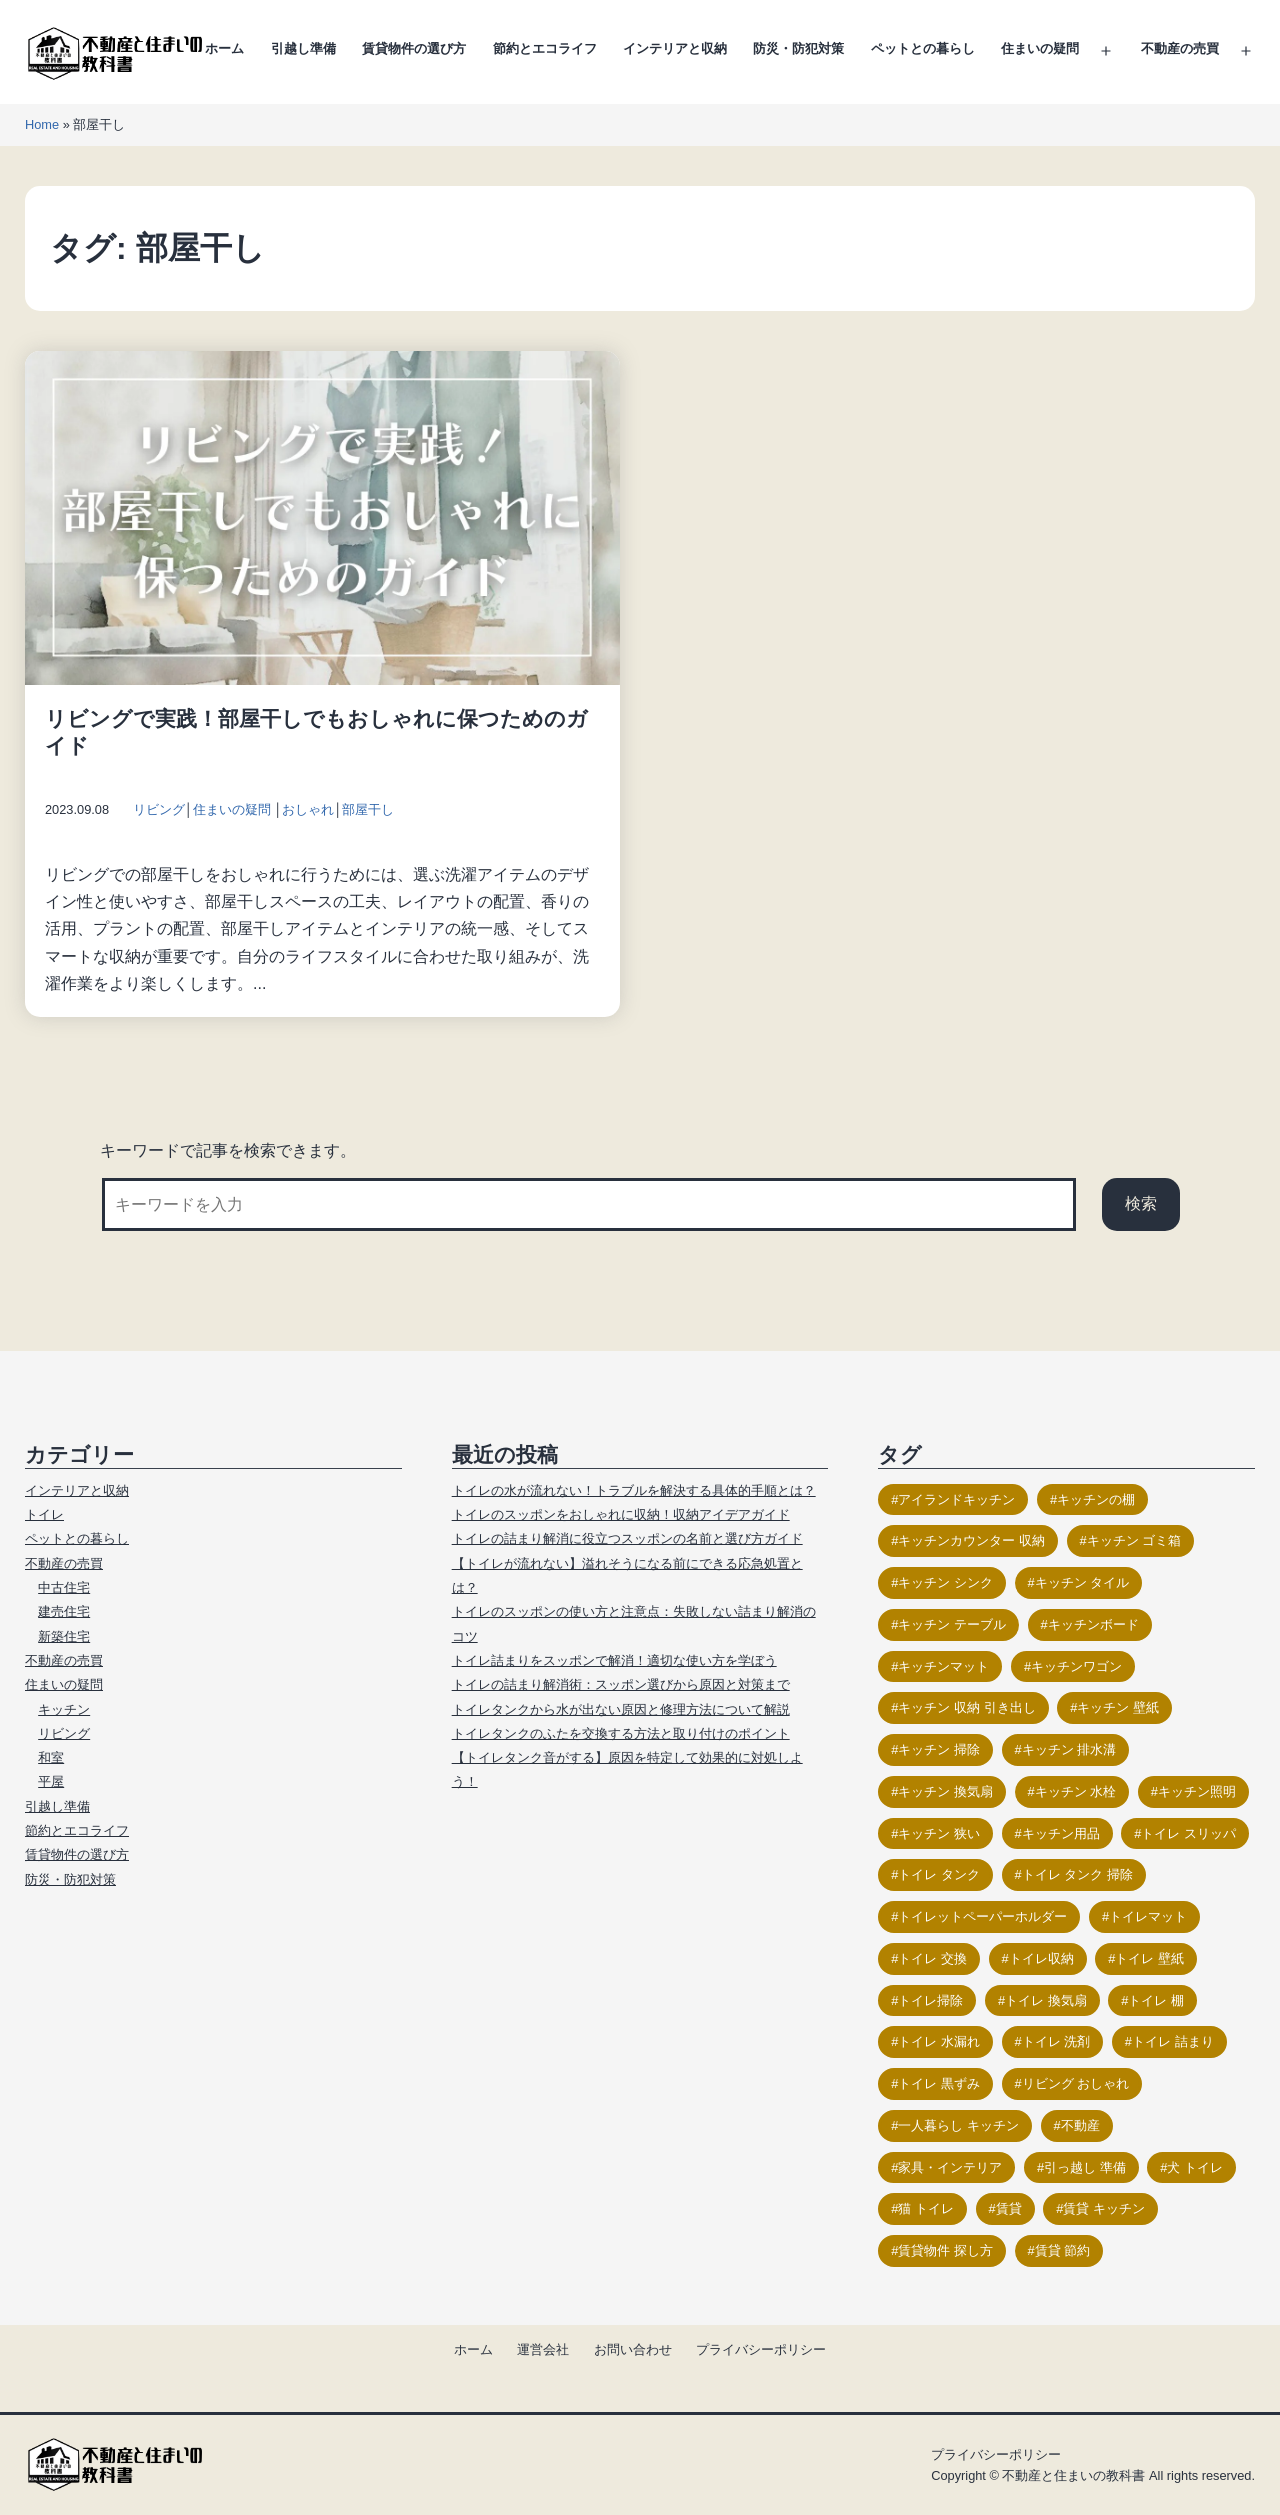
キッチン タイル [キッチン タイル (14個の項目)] (1082, 1582)
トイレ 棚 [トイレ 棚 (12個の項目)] (1156, 2000)
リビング (159, 809)
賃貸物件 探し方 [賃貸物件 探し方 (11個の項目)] (945, 2250)
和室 (51, 1757)
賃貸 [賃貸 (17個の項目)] (1009, 2208)
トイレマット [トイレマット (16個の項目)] (1148, 1916)
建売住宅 (64, 1611)
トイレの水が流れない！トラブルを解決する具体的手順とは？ (634, 1490)
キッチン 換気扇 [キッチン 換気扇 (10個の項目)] (945, 1791)
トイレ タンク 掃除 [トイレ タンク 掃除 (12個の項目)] (1077, 1874)
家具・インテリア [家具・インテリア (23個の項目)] (950, 2167)
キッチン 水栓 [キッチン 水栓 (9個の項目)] (1076, 1791)
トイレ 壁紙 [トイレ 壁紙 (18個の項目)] (1149, 1958)
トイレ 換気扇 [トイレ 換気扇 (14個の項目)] (1046, 2000)
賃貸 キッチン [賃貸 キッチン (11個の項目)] (1104, 2208)
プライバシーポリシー (761, 2349)
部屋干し (368, 809)
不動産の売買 (1180, 48)
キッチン (64, 1709)
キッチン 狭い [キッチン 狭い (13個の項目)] (939, 1833)
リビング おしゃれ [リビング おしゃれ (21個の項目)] (1076, 2083)
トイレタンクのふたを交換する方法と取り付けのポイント (621, 1733)
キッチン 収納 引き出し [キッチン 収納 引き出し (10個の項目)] (966, 1707)
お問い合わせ (633, 2349)
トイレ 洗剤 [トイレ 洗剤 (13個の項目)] (1056, 2041)
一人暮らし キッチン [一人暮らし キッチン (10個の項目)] (958, 2125)
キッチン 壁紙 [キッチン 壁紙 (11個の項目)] (1118, 1707)
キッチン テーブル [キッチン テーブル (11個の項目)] (952, 1624)
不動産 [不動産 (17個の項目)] (1080, 2125)
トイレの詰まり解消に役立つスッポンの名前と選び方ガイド (627, 1538)
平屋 (51, 1781)
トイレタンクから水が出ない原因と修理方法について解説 (621, 1709)
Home (42, 124)
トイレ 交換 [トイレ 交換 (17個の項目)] (932, 1958)
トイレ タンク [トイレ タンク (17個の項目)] (939, 1874)
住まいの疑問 (1040, 48)
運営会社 (543, 2349)
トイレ (44, 1514)
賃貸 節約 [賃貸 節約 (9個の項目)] (1063, 2250)
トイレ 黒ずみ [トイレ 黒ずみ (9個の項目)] (939, 2083)
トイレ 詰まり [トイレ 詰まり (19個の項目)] (1173, 2041)
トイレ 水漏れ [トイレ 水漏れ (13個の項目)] (939, 2041)
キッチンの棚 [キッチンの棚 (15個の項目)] (1096, 1499)
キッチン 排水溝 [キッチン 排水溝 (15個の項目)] (1069, 1749)
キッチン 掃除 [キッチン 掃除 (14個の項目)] (939, 1749)
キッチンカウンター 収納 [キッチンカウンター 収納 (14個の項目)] (971, 1540)
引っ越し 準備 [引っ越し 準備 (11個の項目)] (1085, 2167)
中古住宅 (64, 1587)
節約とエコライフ (545, 48)
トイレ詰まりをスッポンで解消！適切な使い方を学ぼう (614, 1660)
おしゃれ (308, 809)
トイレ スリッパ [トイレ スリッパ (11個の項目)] (1188, 1833)
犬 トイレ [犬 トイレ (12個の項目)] (1195, 2167)
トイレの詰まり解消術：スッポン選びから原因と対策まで (621, 1684)
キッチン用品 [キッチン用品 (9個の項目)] (1061, 1833)
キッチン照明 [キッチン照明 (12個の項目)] (1197, 1791)
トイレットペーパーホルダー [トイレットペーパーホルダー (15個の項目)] (982, 1916)
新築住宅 (64, 1636)
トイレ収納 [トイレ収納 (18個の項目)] (1041, 1958)
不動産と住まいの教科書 (1073, 2475)
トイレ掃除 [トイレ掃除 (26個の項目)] (930, 2000)
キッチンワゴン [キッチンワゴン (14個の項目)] (1076, 1666)
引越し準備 (303, 48)
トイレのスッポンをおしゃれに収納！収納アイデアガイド (621, 1514)
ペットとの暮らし (923, 48)
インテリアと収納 (675, 48)
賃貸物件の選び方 (414, 48)
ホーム (224, 48)
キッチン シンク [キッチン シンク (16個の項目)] (945, 1582)
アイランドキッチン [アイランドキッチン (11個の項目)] (956, 1499)
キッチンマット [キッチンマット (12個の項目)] (943, 1666)
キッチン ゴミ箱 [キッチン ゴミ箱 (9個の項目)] (1134, 1540)
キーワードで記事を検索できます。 (228, 1150)
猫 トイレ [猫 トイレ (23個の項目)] (926, 2208)
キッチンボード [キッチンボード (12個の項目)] (1093, 1624)
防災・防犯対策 (798, 48)
